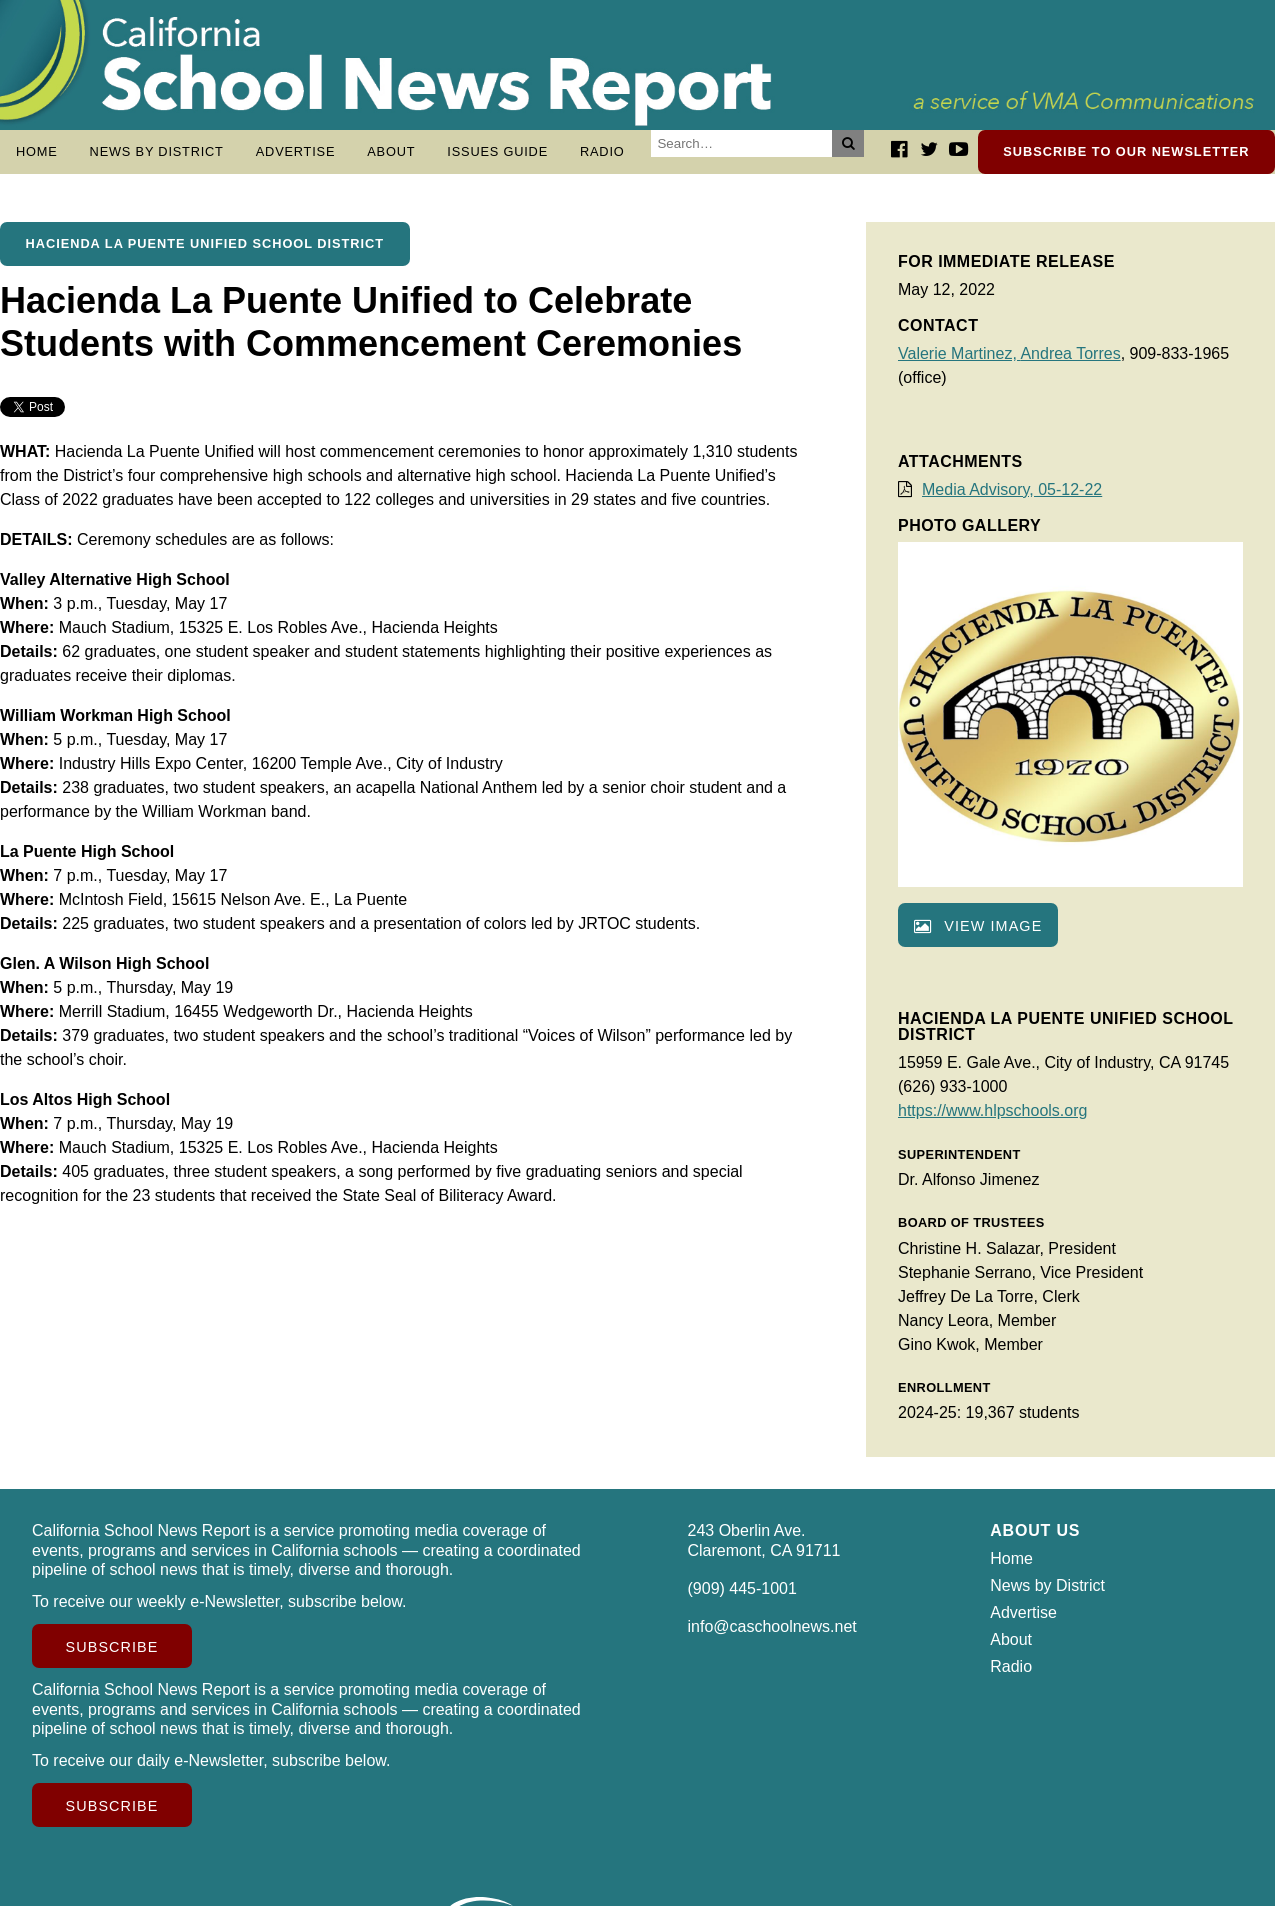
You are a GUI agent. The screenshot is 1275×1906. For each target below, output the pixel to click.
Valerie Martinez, (959, 363)
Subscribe (112, 1657)
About (391, 151)
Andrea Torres (1070, 363)
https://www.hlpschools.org (992, 1120)
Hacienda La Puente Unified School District (205, 253)
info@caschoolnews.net (772, 1636)
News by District (157, 151)
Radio (602, 151)
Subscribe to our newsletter (1126, 151)
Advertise (296, 151)
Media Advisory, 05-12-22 (1012, 499)
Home (37, 151)
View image (978, 936)
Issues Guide (497, 151)
